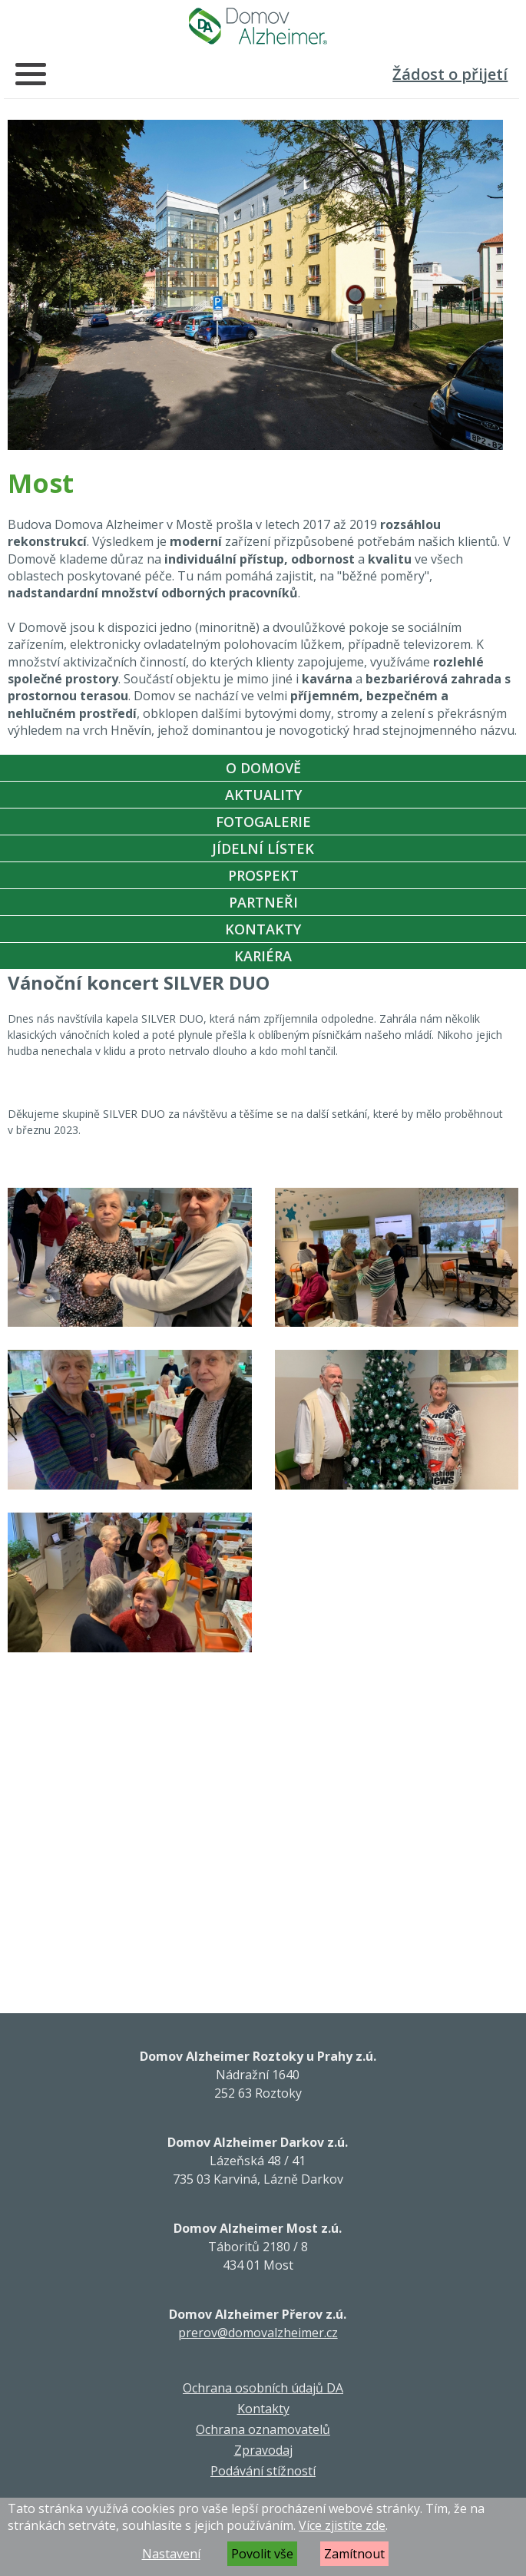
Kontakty (263, 929)
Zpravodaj (263, 2450)
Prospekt (263, 875)
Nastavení (171, 2553)
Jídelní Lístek (263, 848)
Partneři (263, 902)
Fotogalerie (263, 821)
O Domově (263, 768)
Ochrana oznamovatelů (263, 2429)
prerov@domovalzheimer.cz (258, 2332)
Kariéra (263, 956)
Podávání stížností (263, 2470)
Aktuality (263, 794)
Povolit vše (262, 2553)
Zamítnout (354, 2553)
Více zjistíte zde (342, 2525)
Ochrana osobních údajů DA (263, 2387)
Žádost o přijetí (450, 74)
